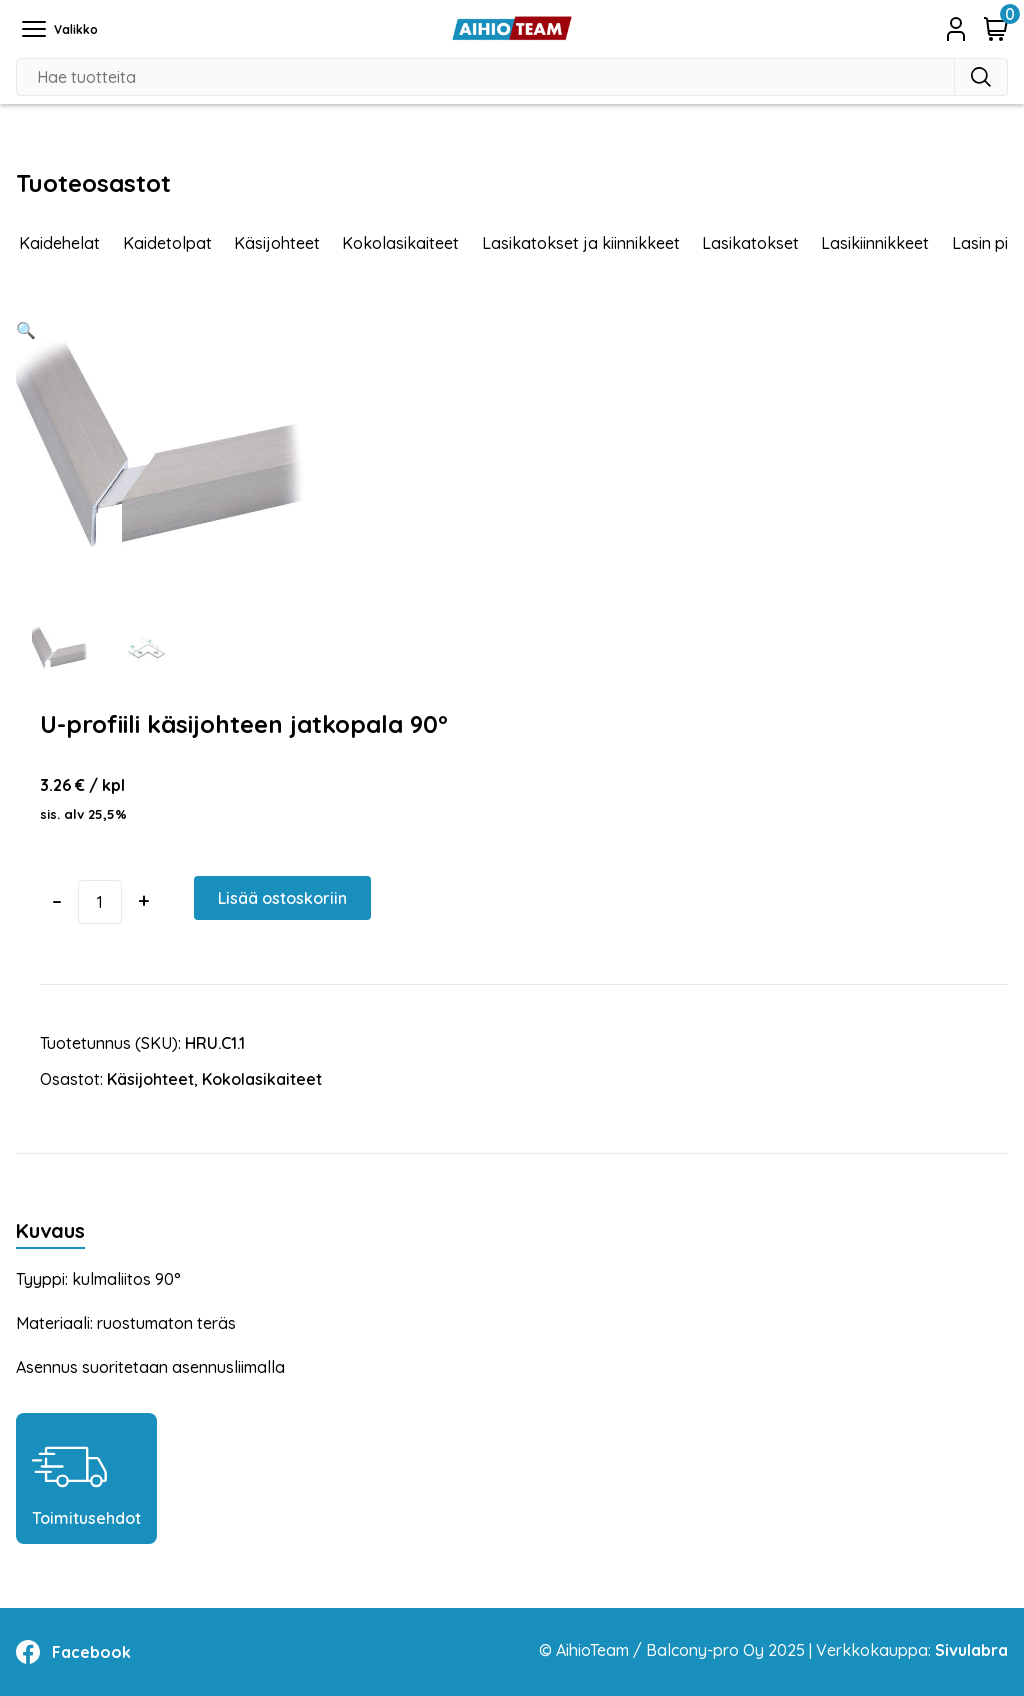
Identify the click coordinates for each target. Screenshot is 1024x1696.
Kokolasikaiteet (400, 243)
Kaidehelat (59, 243)
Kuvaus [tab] (50, 1230)
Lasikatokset (750, 243)
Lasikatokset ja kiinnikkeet (581, 243)
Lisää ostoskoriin (282, 898)
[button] (26, 330)
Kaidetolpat (167, 243)
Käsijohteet (277, 243)
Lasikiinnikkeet (875, 243)
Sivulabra (971, 1650)
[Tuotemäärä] (100, 902)
